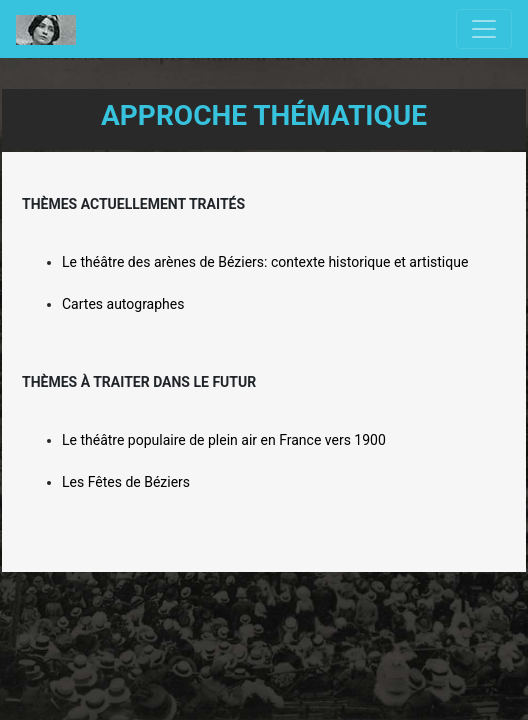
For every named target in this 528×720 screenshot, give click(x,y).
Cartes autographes (123, 304)
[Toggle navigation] (484, 29)
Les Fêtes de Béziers (126, 482)
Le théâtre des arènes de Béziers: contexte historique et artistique (265, 262)
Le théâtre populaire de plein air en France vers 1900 (224, 440)
